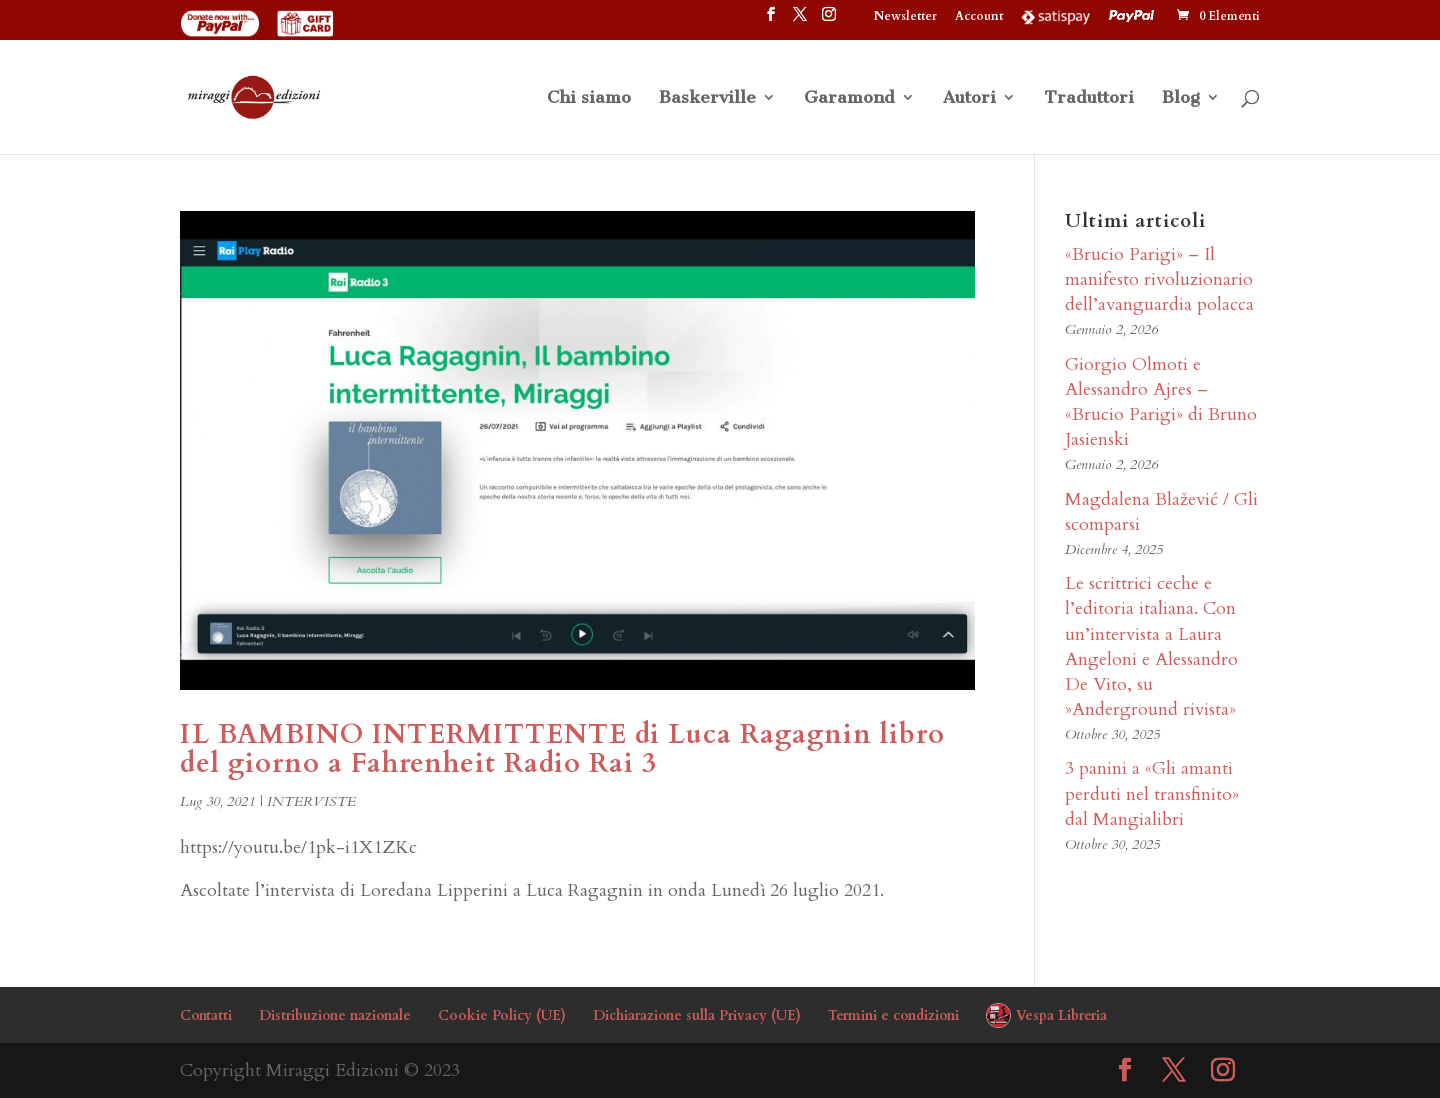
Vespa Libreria (1061, 1015)
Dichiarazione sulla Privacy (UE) (697, 1015)
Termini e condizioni (893, 1015)
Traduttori (1089, 98)
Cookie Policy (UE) (502, 1015)
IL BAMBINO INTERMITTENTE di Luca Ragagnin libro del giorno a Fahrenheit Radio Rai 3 (562, 749)
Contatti (206, 1015)
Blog (1181, 98)
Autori (969, 98)
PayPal (1134, 16)
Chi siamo (589, 98)
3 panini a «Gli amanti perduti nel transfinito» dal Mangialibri (1152, 793)
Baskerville (707, 98)
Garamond (849, 98)
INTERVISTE (311, 801)
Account (979, 17)
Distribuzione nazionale (335, 1015)
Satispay (1056, 16)
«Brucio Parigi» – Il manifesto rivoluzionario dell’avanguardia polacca (1159, 279)
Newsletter (905, 17)
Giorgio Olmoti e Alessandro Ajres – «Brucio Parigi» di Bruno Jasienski (1161, 402)
